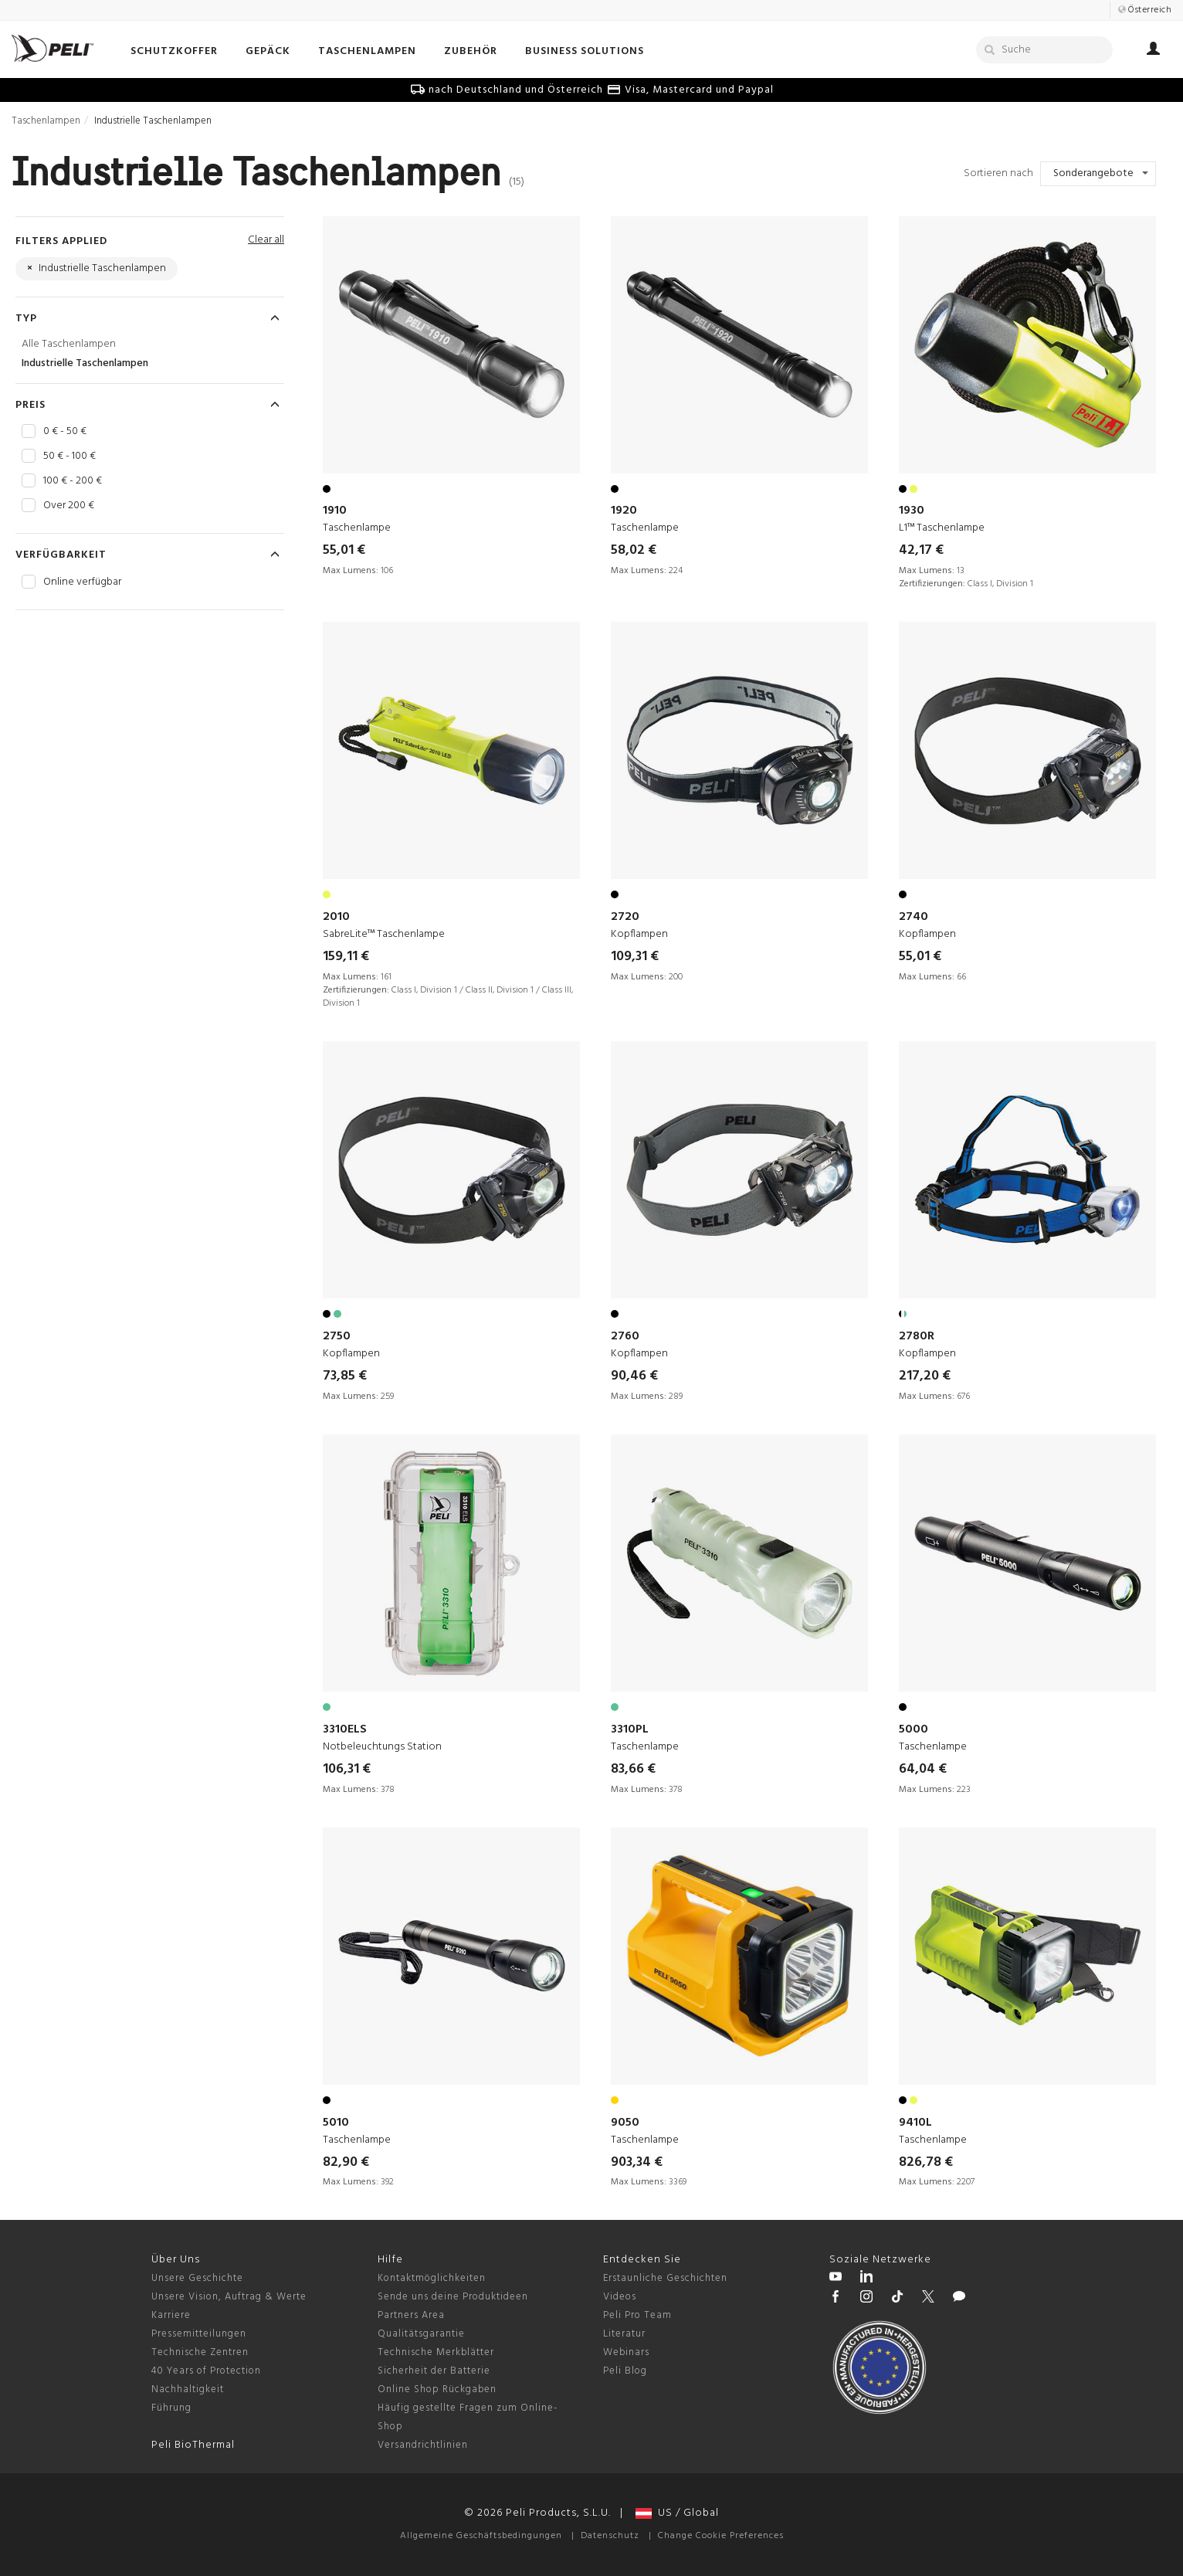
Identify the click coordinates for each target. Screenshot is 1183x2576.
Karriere (171, 2315)
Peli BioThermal (193, 2445)
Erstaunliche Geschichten (665, 2278)
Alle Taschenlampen (69, 344)
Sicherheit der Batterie (434, 2371)
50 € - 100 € (69, 456)
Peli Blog (625, 2371)
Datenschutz (610, 2536)
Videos (619, 2297)
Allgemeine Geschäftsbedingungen (481, 2536)
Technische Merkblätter (436, 2352)
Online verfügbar (82, 582)
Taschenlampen (46, 121)
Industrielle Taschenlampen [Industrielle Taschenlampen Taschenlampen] (85, 363)
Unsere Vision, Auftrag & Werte (229, 2297)
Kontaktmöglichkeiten (432, 2278)
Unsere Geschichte (197, 2278)
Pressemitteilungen (198, 2334)
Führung (171, 2408)
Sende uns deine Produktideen (453, 2297)
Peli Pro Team (637, 2315)
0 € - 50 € (64, 432)
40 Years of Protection (206, 2371)
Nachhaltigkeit (187, 2389)
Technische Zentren (200, 2352)
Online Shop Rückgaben (437, 2389)
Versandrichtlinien (423, 2445)
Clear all (266, 240)
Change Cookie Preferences (721, 2536)
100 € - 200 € (72, 481)
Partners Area (411, 2315)
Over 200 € (68, 506)
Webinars (626, 2352)
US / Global (677, 2513)
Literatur (624, 2334)
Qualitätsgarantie (421, 2334)
